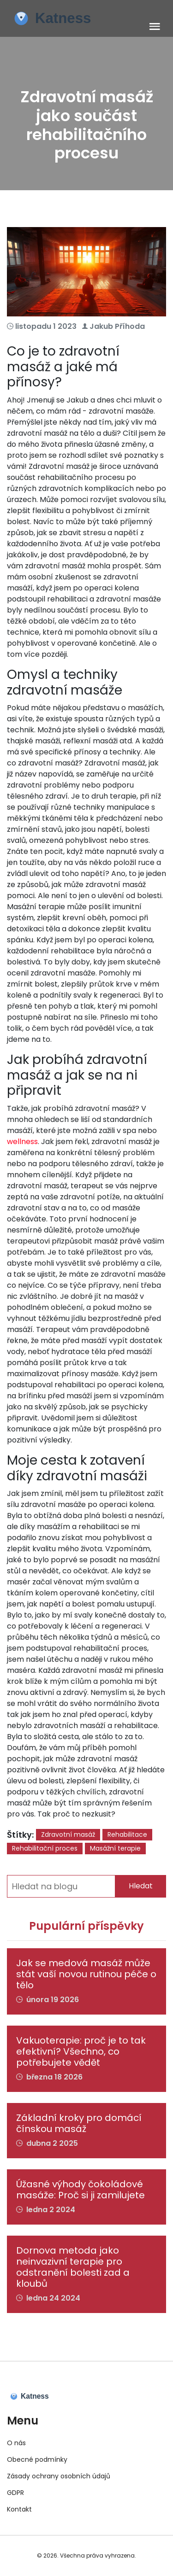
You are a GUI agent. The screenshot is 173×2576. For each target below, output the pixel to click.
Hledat (141, 1886)
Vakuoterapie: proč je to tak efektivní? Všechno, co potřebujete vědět (81, 2051)
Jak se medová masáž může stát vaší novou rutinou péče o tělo (86, 1974)
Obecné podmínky (37, 2459)
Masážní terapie (115, 1848)
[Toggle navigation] (154, 27)
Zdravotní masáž (68, 1834)
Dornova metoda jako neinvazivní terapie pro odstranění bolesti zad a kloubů (73, 2267)
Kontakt (19, 2509)
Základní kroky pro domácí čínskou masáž (79, 2123)
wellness (22, 1141)
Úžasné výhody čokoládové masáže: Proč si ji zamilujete (80, 2190)
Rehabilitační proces (45, 1848)
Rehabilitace (127, 1834)
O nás (16, 2442)
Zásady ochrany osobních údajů (58, 2476)
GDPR (15, 2492)
